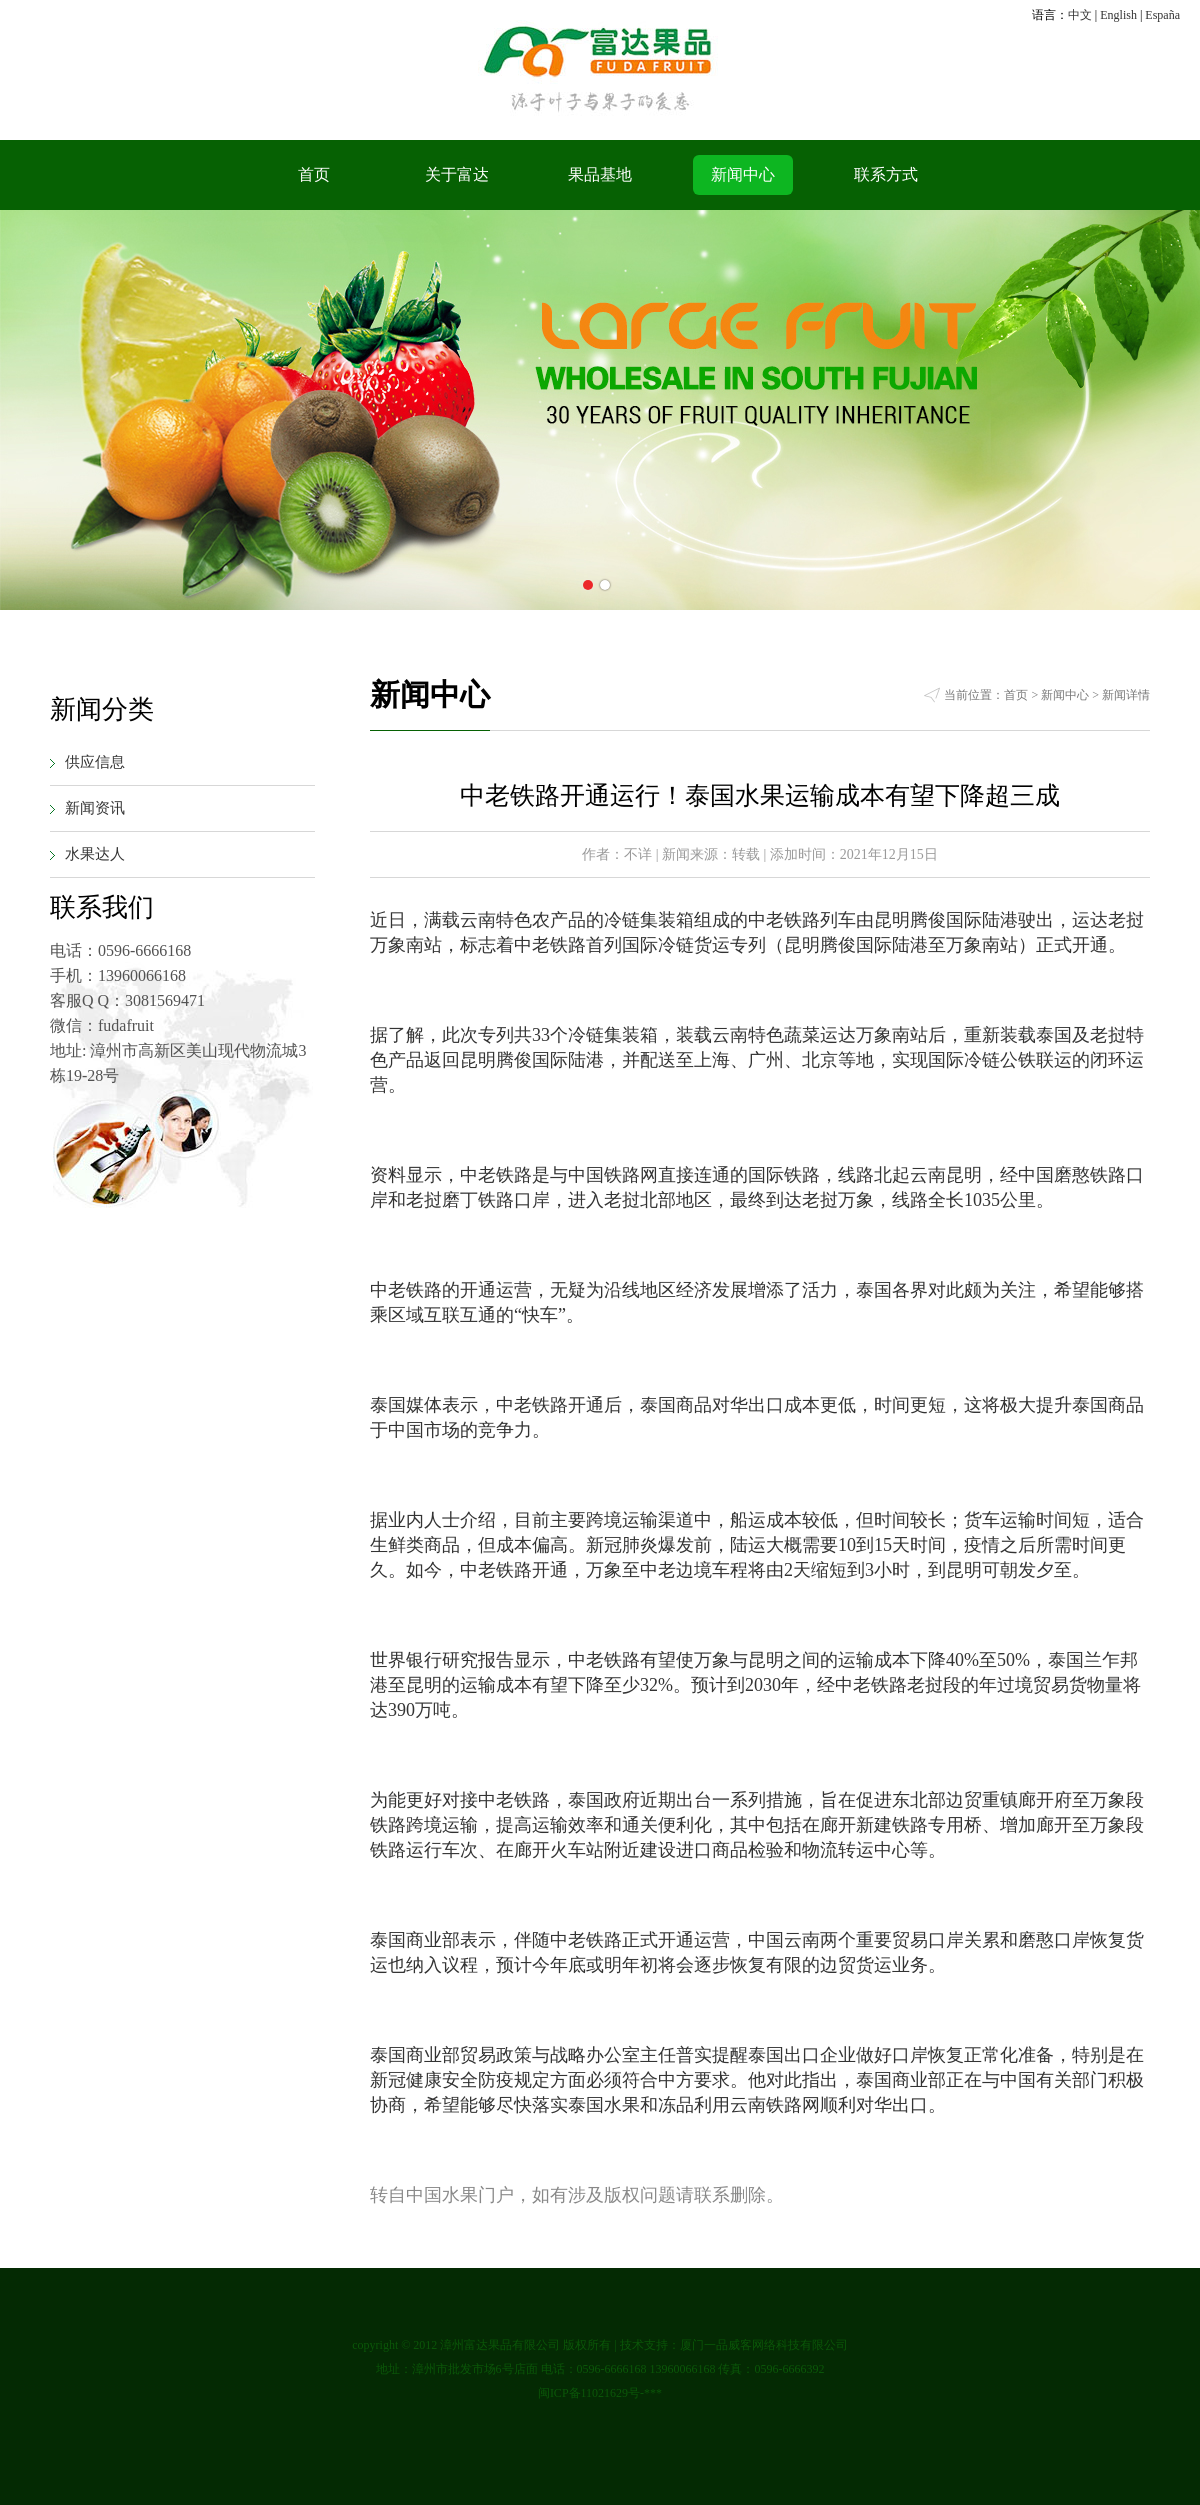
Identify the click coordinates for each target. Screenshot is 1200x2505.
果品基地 (600, 174)
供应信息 (95, 762)
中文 (1080, 15)
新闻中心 (743, 174)
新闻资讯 (95, 808)
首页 (314, 174)
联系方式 (886, 174)
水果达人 (95, 854)
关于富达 (457, 174)
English (1118, 15)
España (1162, 15)
